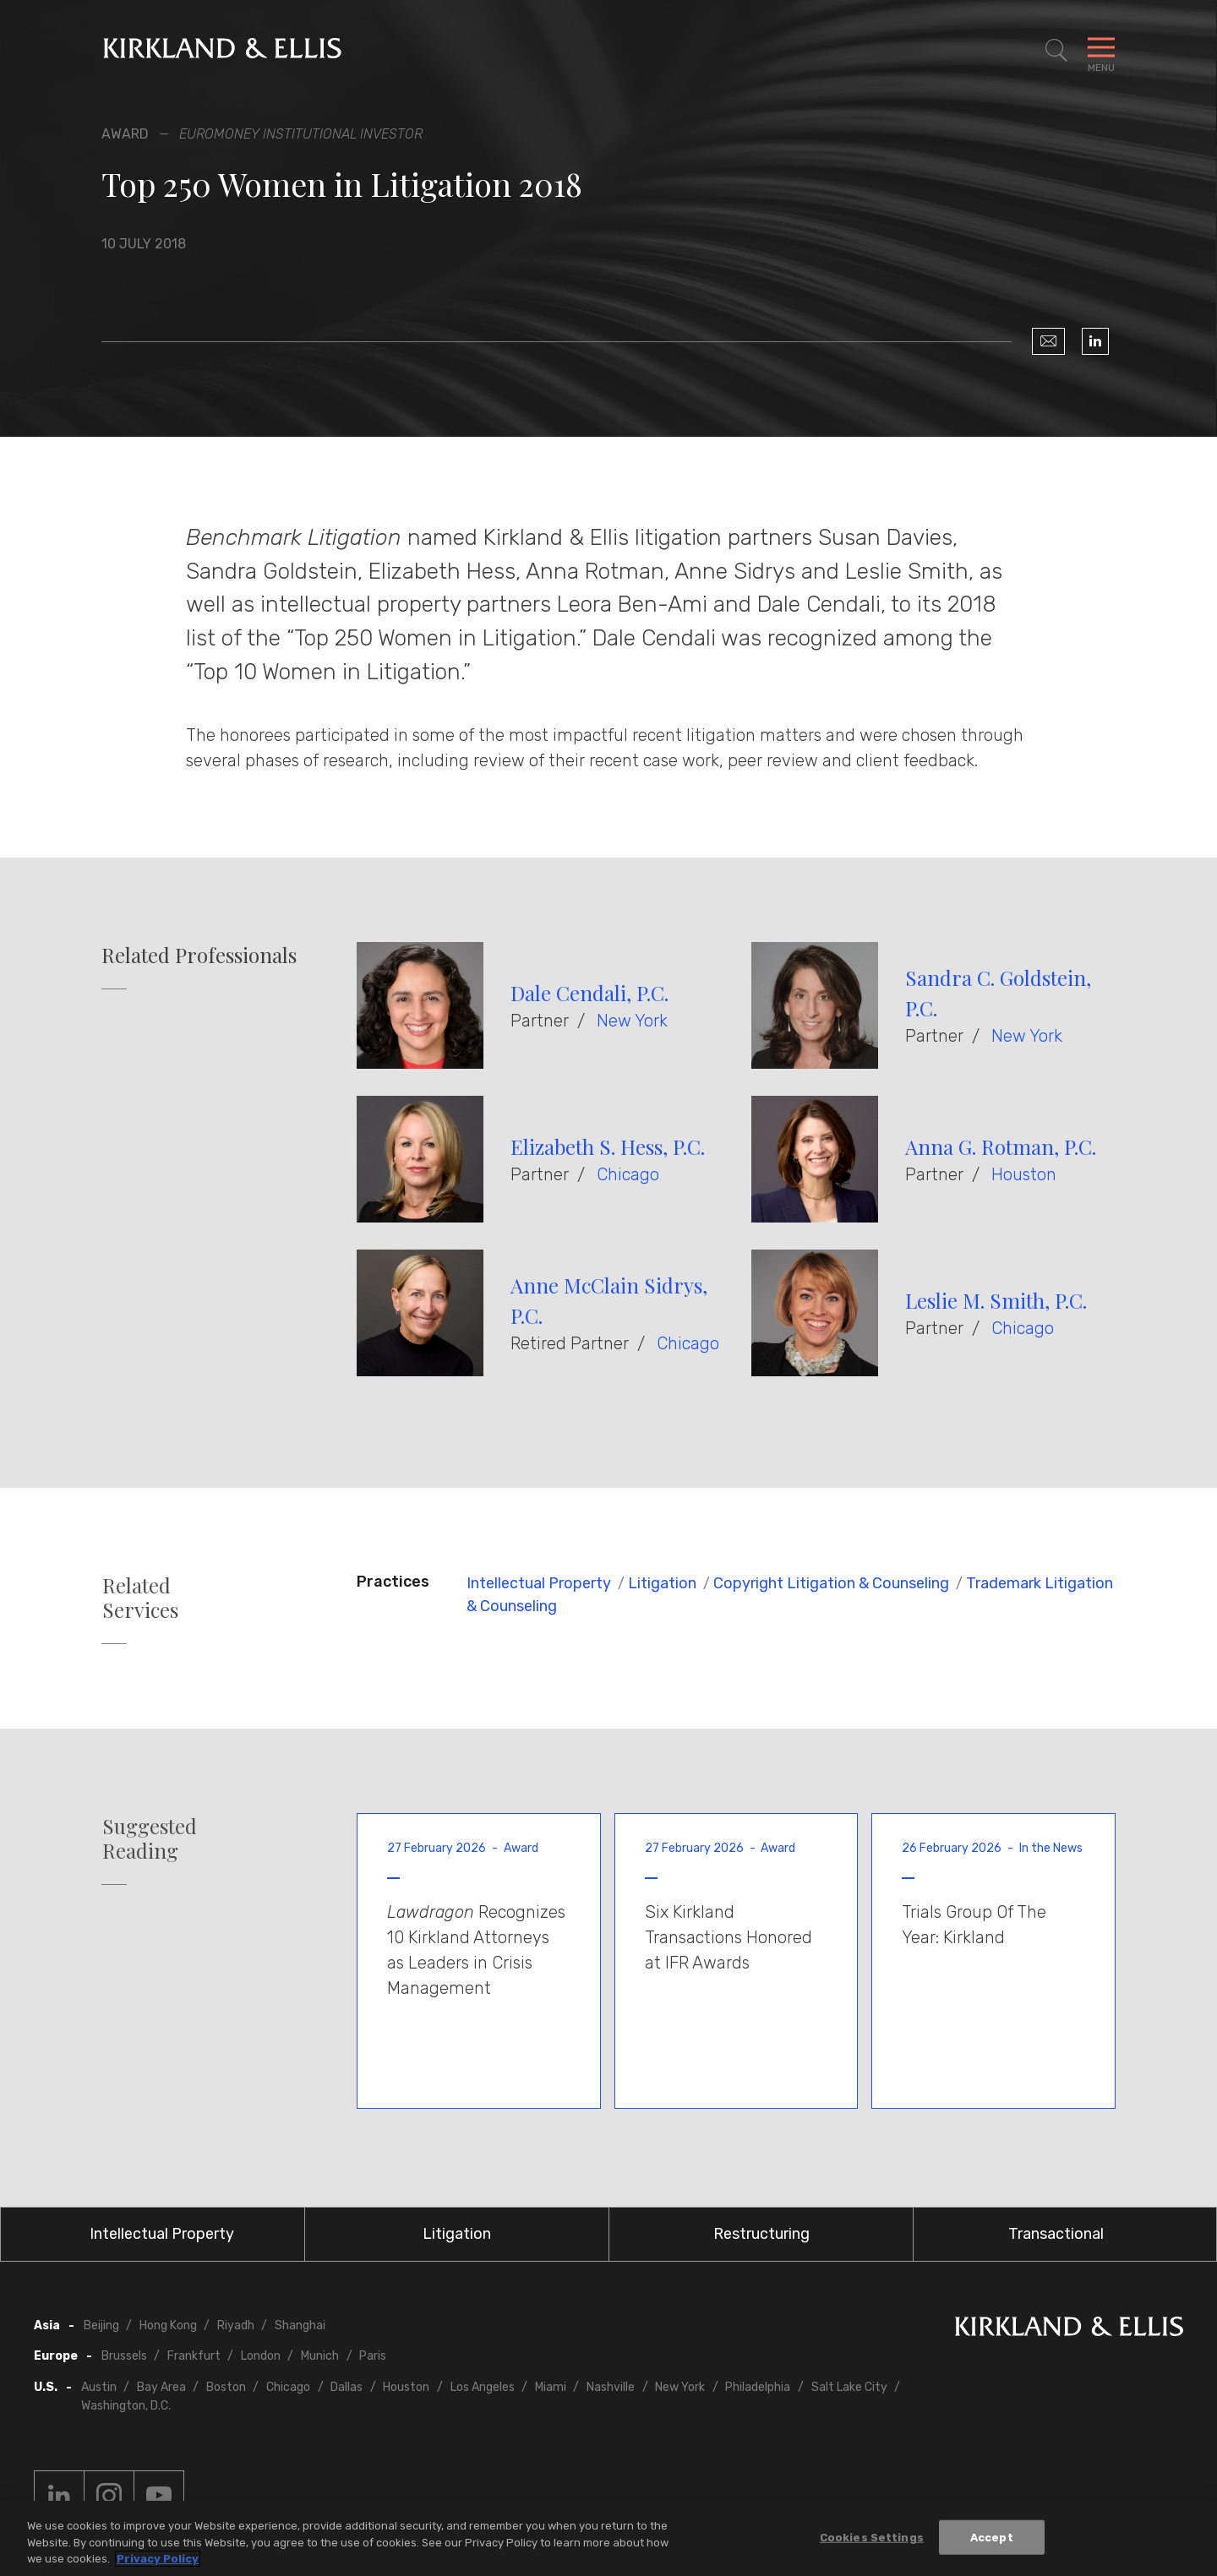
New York (632, 1020)
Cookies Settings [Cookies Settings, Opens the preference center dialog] (872, 2536)
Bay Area (161, 2387)
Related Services (140, 1597)
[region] (608, 2538)
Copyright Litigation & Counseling (831, 1583)
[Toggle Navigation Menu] (1101, 50)
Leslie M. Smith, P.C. (996, 1300)
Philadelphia (757, 2387)
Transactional (1056, 2234)
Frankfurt (194, 2356)
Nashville (611, 2387)
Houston (1023, 1174)
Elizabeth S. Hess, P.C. (607, 1146)
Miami (550, 2387)
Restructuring (761, 2234)
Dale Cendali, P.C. (589, 992)
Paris (372, 2356)
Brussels (124, 2356)
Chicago (628, 1174)
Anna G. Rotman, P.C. (1000, 1146)
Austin (99, 2387)
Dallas (346, 2387)
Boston (226, 2387)
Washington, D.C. (126, 2406)
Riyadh (235, 2325)
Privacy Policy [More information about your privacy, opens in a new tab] (158, 2558)
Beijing (101, 2325)
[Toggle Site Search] (1056, 50)
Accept (991, 2536)
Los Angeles (482, 2387)
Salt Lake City (849, 2387)
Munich (320, 2356)
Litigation (662, 1583)
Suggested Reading (149, 1838)
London (261, 2356)
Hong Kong (168, 2325)
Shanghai (300, 2325)
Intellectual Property (539, 1583)
